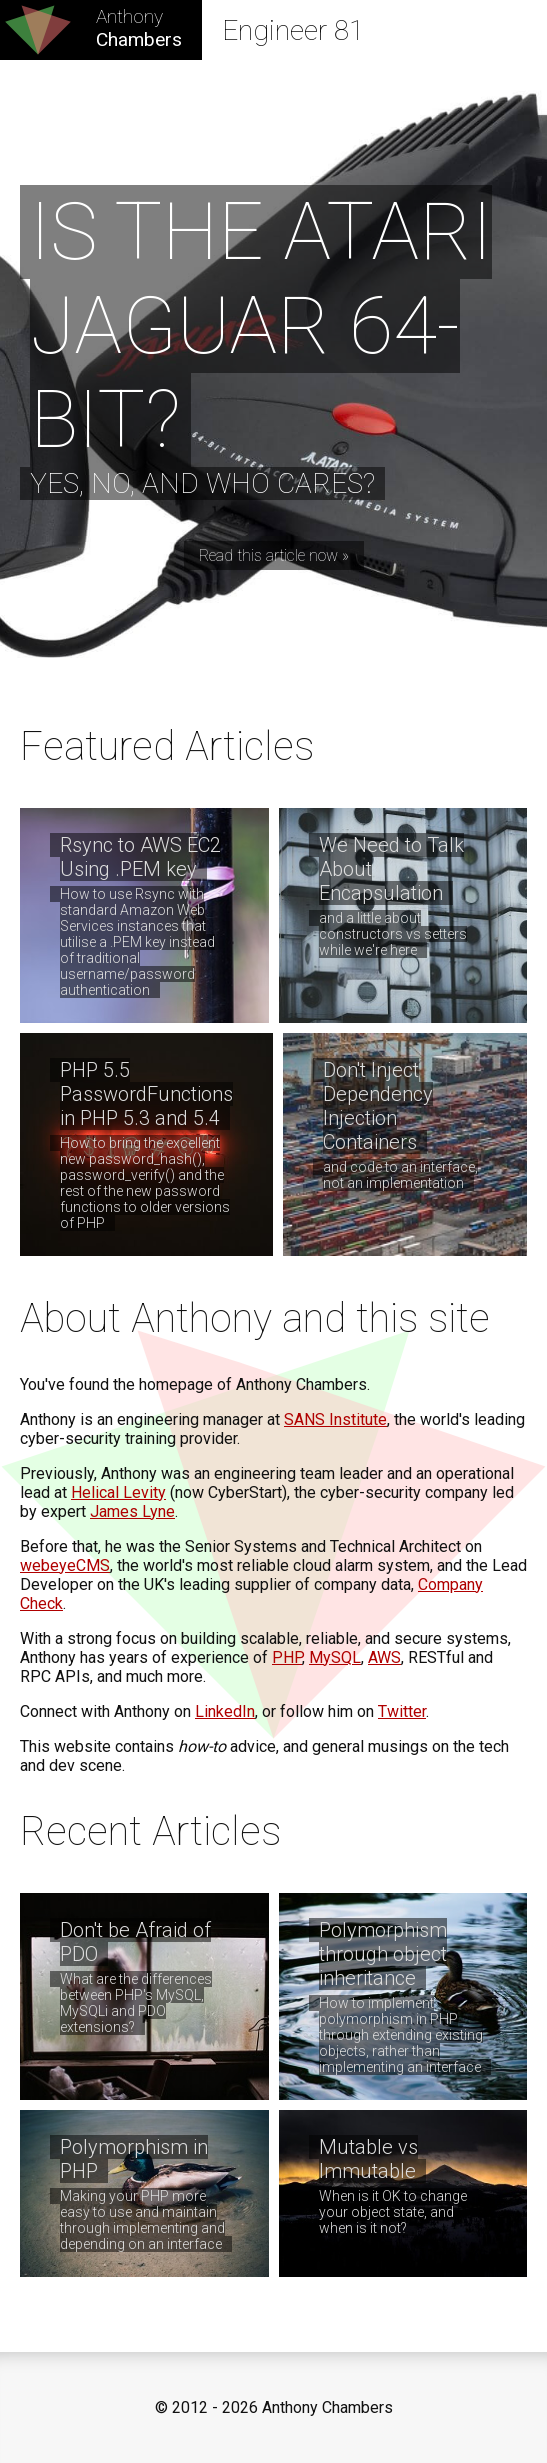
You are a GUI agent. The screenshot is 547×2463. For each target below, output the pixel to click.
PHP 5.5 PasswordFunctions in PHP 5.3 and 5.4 (146, 1094)
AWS (384, 1657)
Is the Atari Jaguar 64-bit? (261, 326)
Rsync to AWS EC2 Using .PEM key (140, 857)
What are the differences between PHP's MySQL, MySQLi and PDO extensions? (136, 2003)
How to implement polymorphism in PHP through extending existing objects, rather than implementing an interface (401, 2035)
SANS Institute (335, 1419)
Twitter (402, 1711)
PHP (287, 1657)
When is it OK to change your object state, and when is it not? (393, 2212)
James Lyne (132, 1511)
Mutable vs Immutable (368, 2159)
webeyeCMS (65, 1565)
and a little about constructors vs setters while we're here (393, 934)
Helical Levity (118, 1492)
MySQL (335, 1657)
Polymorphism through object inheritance (383, 1954)
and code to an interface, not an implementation (400, 1175)
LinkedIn (225, 1711)
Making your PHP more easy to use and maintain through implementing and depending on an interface (142, 2220)
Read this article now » (274, 555)
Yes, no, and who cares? (202, 483)
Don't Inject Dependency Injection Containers (378, 1106)
